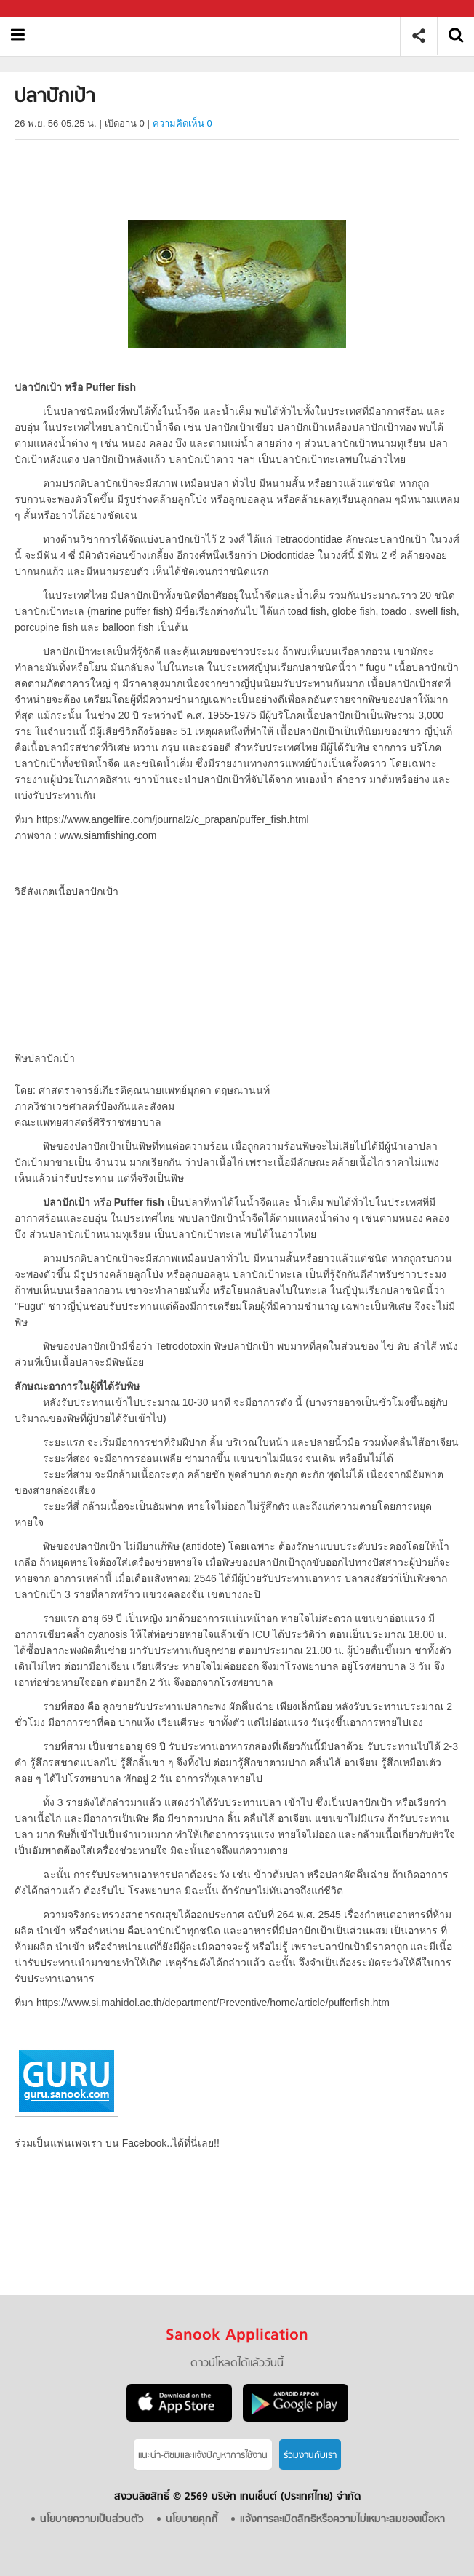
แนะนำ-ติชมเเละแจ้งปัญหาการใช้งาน (203, 2455)
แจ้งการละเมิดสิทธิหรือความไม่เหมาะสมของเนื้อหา (342, 2519)
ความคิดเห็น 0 (182, 123)
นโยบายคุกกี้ (192, 2519)
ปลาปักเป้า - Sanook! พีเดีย (223, 36)
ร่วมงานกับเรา (310, 2455)
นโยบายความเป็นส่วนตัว (92, 2519)
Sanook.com (43, 9)
